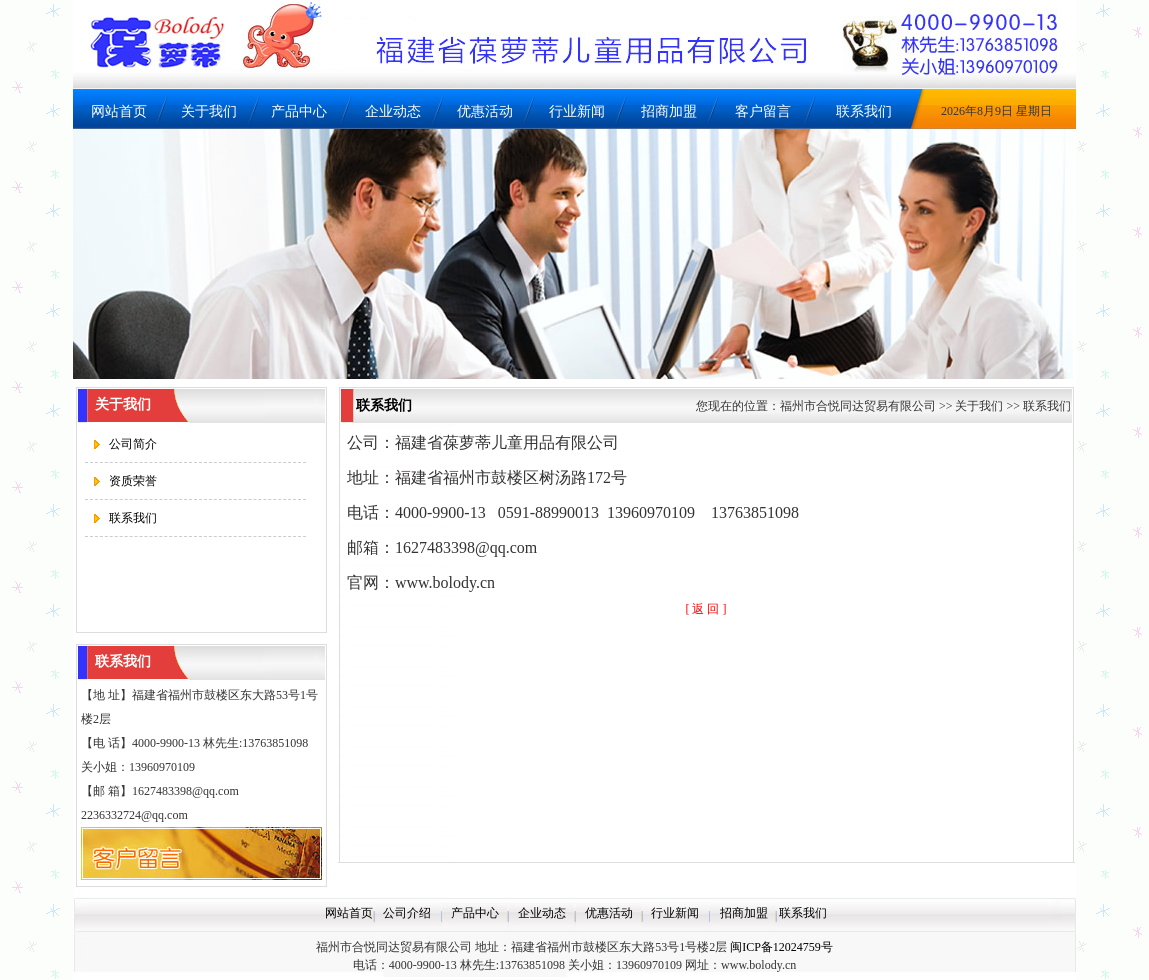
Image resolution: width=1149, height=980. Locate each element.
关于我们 (209, 111)
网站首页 (119, 111)
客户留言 (763, 111)
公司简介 (133, 444)
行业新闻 (577, 111)
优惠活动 (485, 111)
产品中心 (299, 111)
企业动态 (393, 111)
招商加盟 (669, 111)
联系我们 (864, 111)
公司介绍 (407, 913)
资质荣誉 (133, 481)
